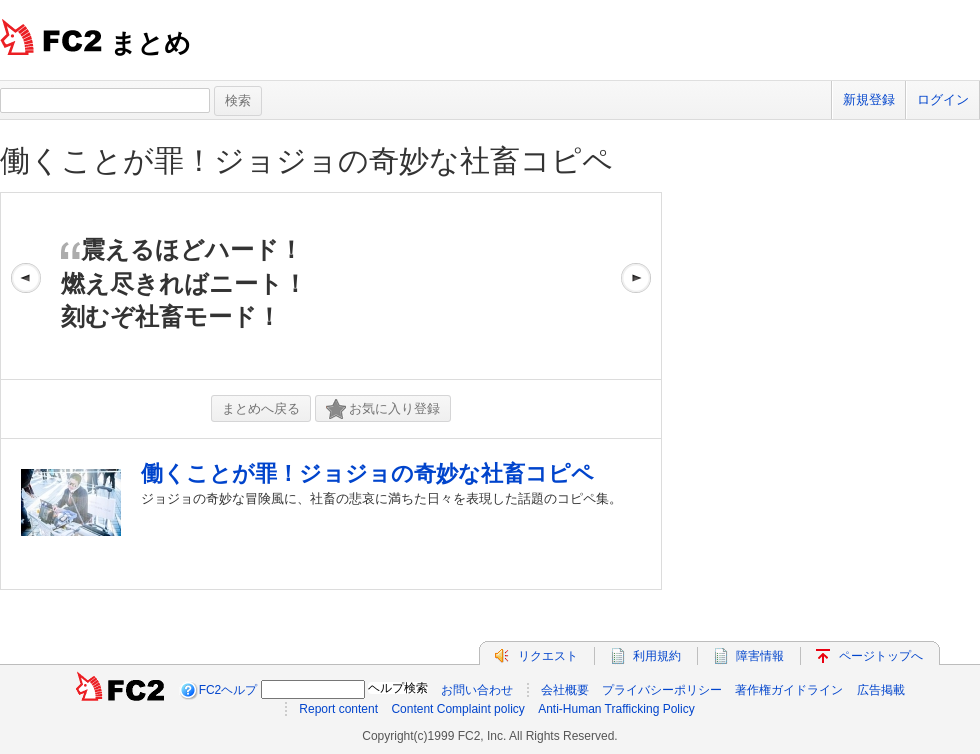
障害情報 (760, 656)
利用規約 (657, 656)
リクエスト (548, 656)
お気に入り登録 (383, 409)
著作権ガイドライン (789, 690)
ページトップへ (881, 656)
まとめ (150, 43)
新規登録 (869, 99)
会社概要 (565, 690)
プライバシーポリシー (662, 690)
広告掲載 (881, 690)
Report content (338, 709)
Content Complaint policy (457, 709)
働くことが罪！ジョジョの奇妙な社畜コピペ (306, 160)
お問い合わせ (477, 690)
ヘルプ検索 (398, 688)
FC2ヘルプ (228, 690)
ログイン (943, 99)
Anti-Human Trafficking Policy (616, 709)
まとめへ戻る (261, 408)
